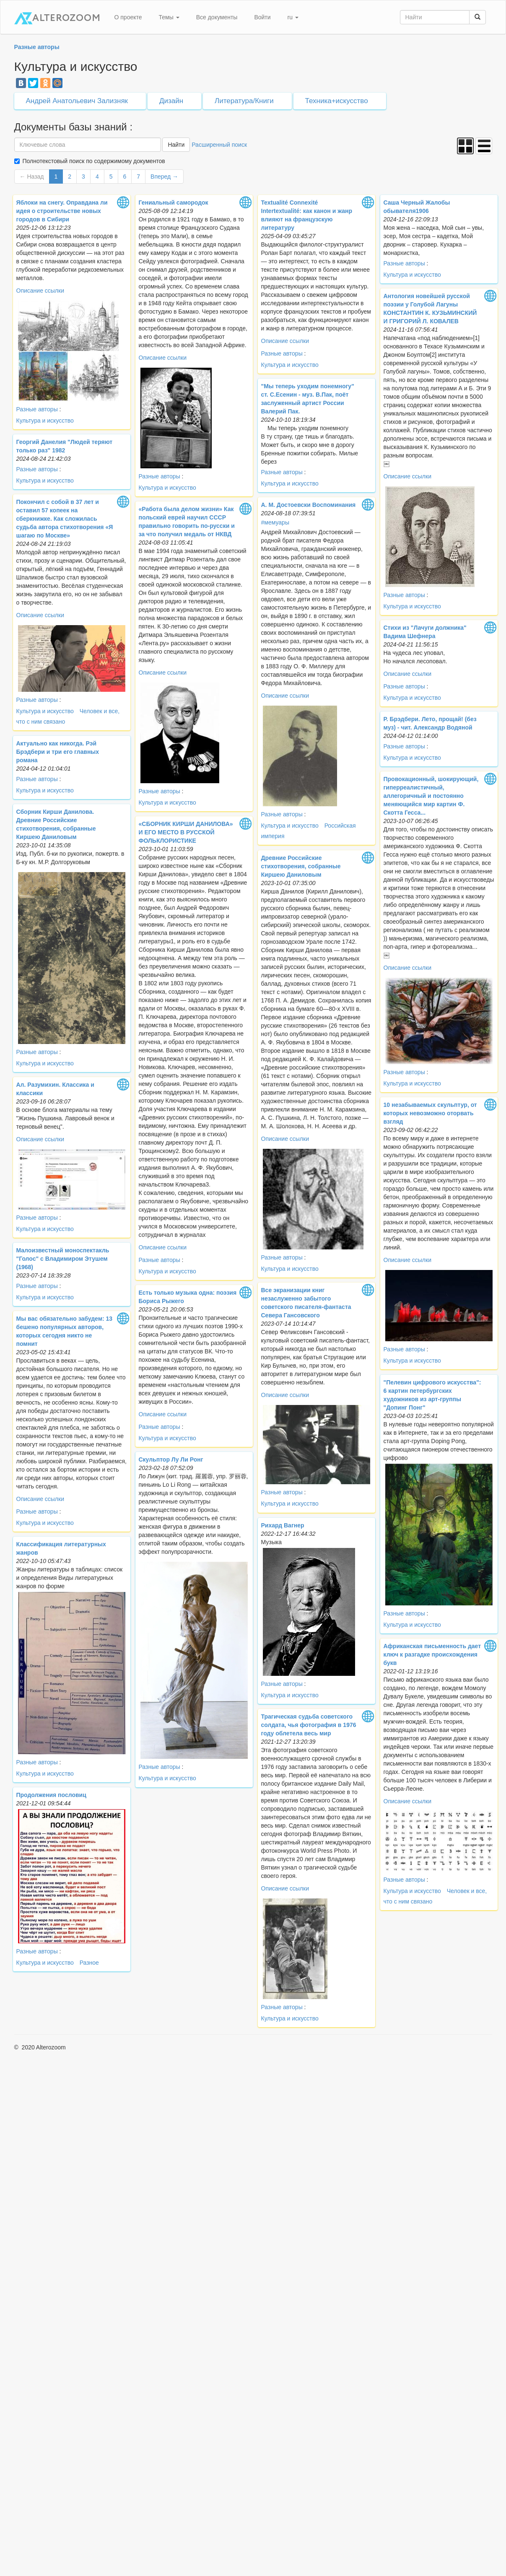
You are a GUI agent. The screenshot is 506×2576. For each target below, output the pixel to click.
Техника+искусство (336, 101)
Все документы (217, 17)
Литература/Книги (244, 101)
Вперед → (164, 176)
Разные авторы (37, 409)
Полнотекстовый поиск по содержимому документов (94, 161)
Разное (89, 1962)
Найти (176, 144)
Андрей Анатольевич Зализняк (77, 101)
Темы (169, 17)
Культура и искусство (45, 420)
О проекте (128, 17)
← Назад (32, 176)
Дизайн (171, 101)
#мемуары (275, 522)
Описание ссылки (40, 290)
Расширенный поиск (219, 144)
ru (293, 17)
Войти (262, 17)
